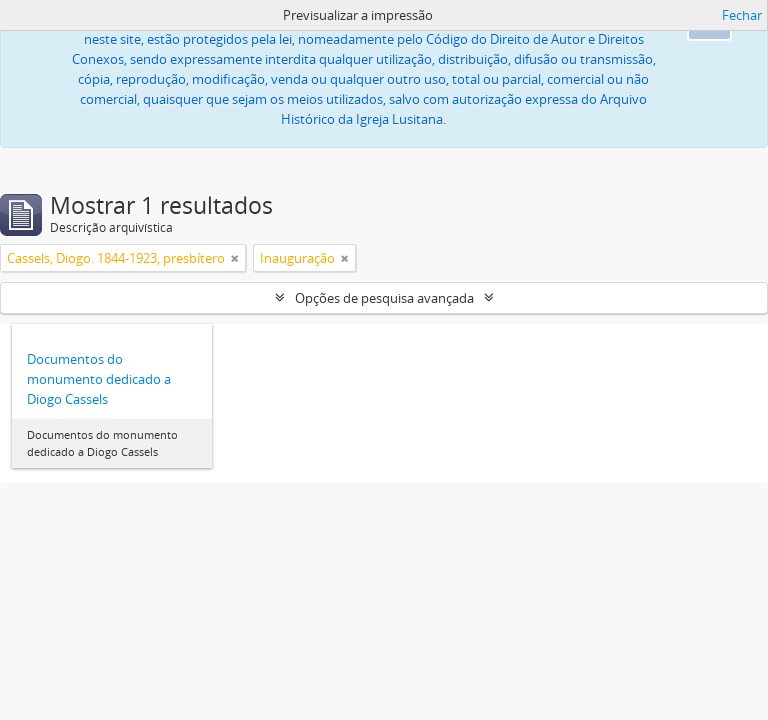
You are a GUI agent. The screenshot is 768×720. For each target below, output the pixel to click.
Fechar (742, 15)
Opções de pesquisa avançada (384, 298)
